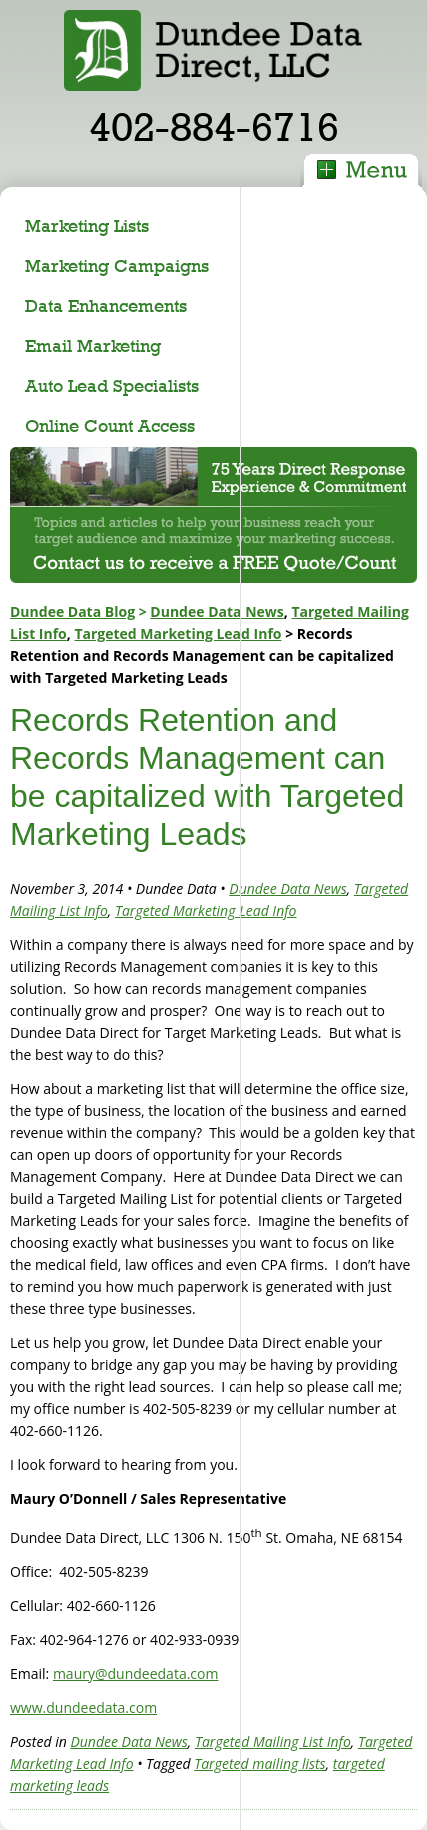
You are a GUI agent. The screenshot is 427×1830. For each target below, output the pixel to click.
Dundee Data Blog (72, 611)
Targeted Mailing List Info (273, 1741)
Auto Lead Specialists (112, 385)
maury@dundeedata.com (136, 1673)
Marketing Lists (87, 225)
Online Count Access (110, 425)
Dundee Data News (216, 611)
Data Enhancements (106, 305)
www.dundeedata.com (83, 1707)
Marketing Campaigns (117, 265)
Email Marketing (93, 345)
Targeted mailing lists (259, 1763)
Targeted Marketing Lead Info (177, 633)
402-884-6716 (214, 126)
